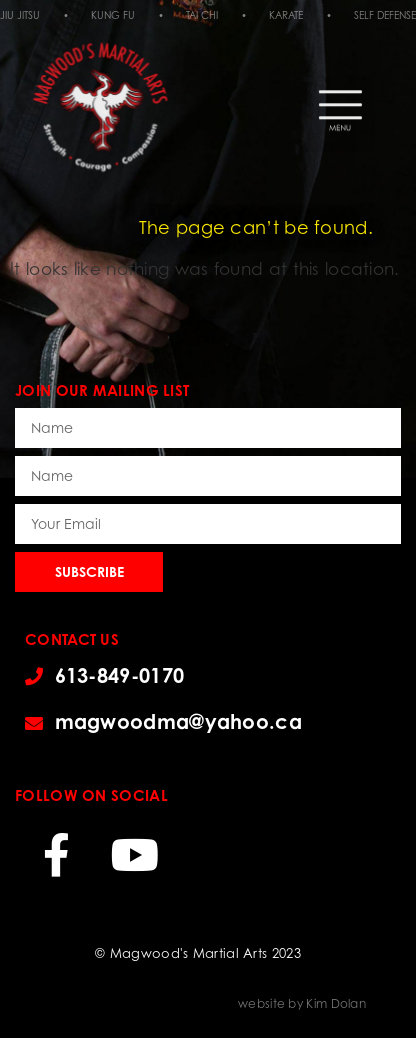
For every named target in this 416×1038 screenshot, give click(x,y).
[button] (340, 90)
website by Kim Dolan (302, 1003)
